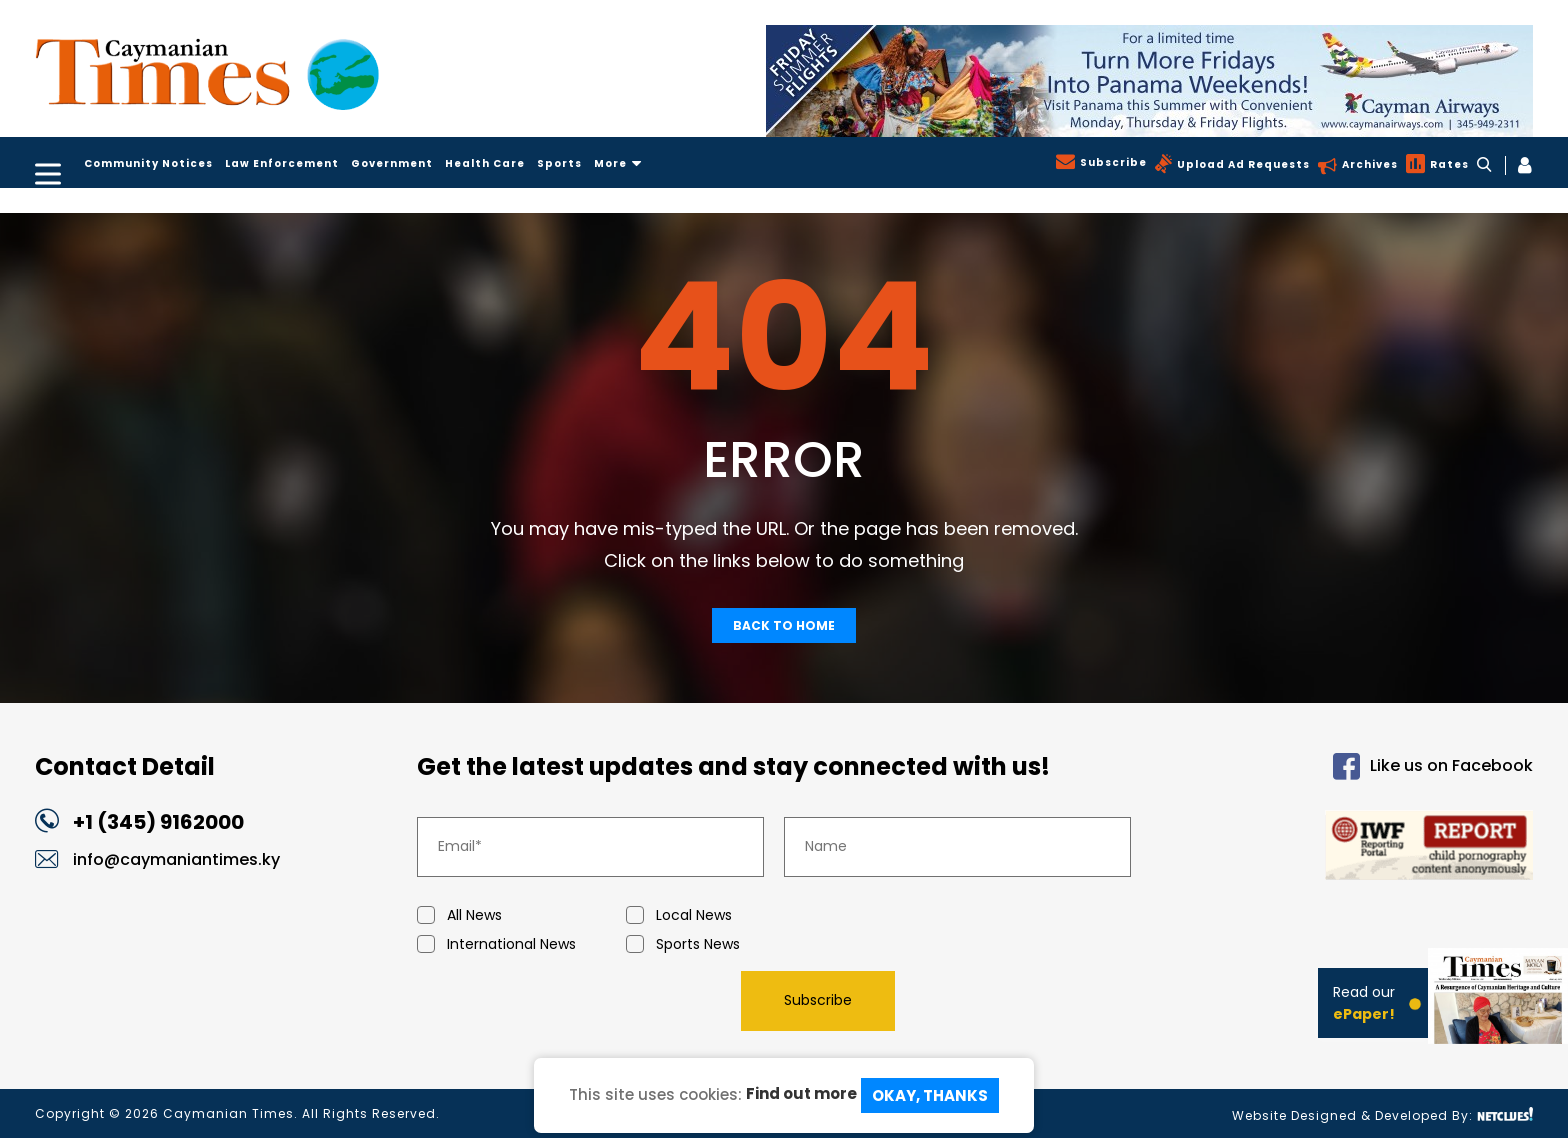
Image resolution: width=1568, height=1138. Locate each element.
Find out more (801, 1093)
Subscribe (1111, 162)
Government (392, 163)
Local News (730, 915)
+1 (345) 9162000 (158, 822)
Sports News (730, 944)
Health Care (485, 163)
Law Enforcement (282, 163)
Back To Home (784, 625)
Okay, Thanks (930, 1095)
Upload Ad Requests (1241, 164)
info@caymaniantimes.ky (176, 859)
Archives (1368, 164)
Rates (1447, 164)
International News (521, 944)
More (618, 163)
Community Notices (148, 163)
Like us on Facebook (1433, 766)
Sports (559, 163)
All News (521, 915)
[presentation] (569, 1000)
